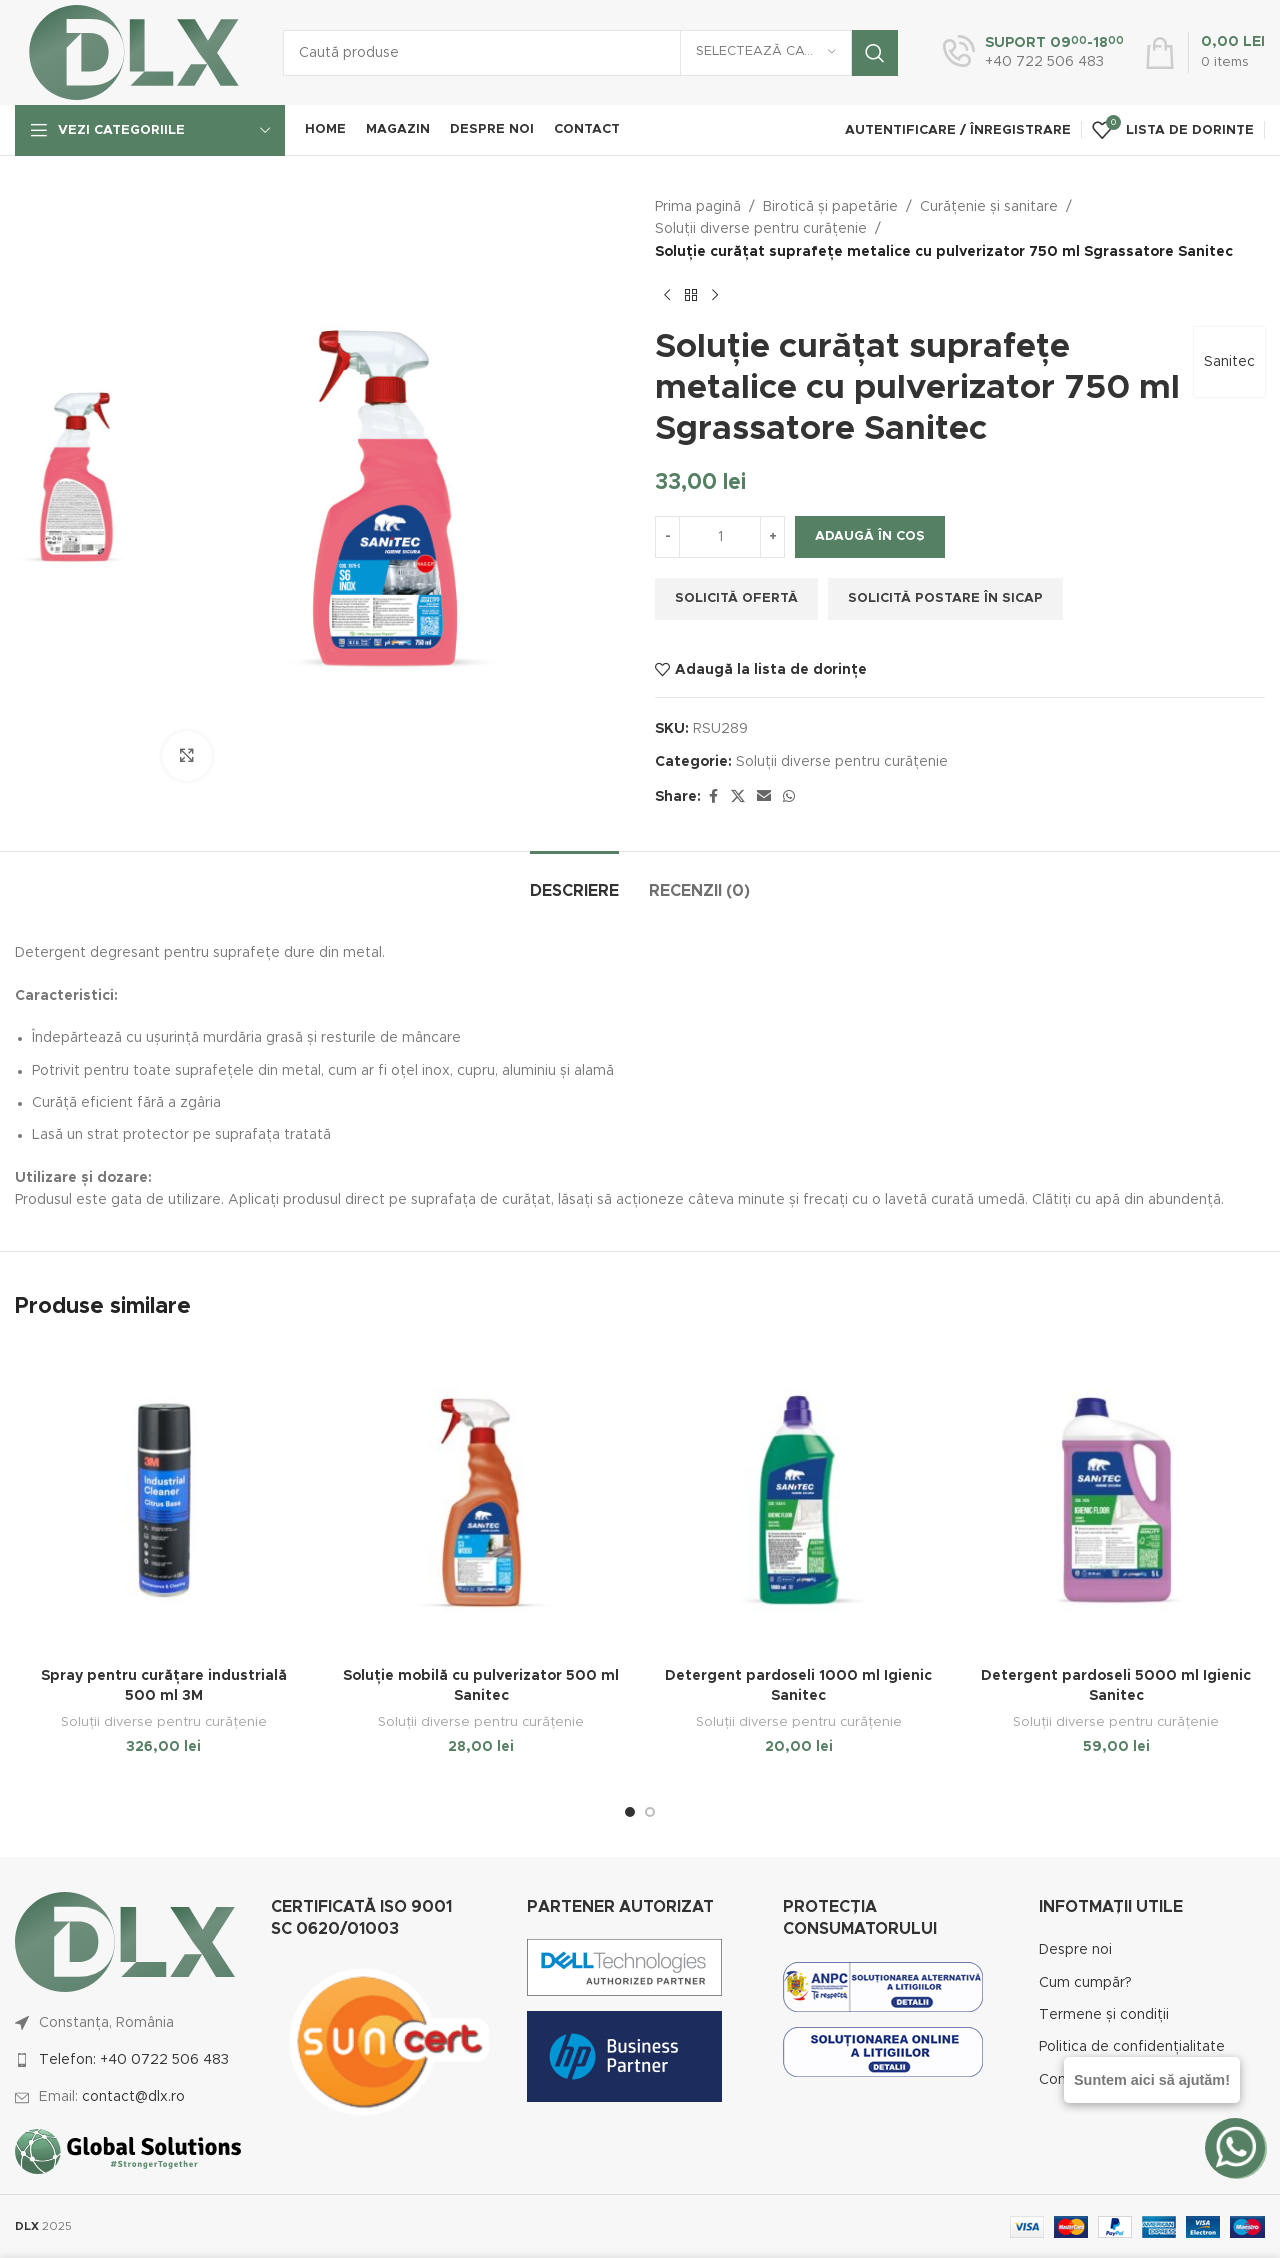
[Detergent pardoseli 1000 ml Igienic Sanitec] (799, 1500)
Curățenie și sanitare (989, 207)
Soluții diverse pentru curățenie (761, 229)
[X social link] (738, 797)
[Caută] (590, 53)
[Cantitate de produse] (720, 537)
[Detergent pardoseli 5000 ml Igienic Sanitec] (1117, 1500)
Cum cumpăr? (1085, 1983)
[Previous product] (667, 295)
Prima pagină (698, 207)
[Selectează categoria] (766, 53)
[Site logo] (134, 52)
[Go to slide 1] (630, 1812)
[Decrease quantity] (667, 537)
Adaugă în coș (870, 536)
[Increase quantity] (772, 537)
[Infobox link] (1033, 53)
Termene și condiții (1104, 2015)
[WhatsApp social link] (789, 797)
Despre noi (1075, 1950)
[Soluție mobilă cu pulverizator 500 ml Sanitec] (482, 1500)
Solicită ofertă (736, 598)
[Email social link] (764, 797)
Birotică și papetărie (830, 207)
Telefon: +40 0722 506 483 (134, 2060)
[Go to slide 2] (650, 1812)
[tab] (574, 881)
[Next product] (715, 295)
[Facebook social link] (713, 797)
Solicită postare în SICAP (945, 598)
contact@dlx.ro (133, 2097)
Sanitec (1229, 362)
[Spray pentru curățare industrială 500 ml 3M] (164, 1500)
